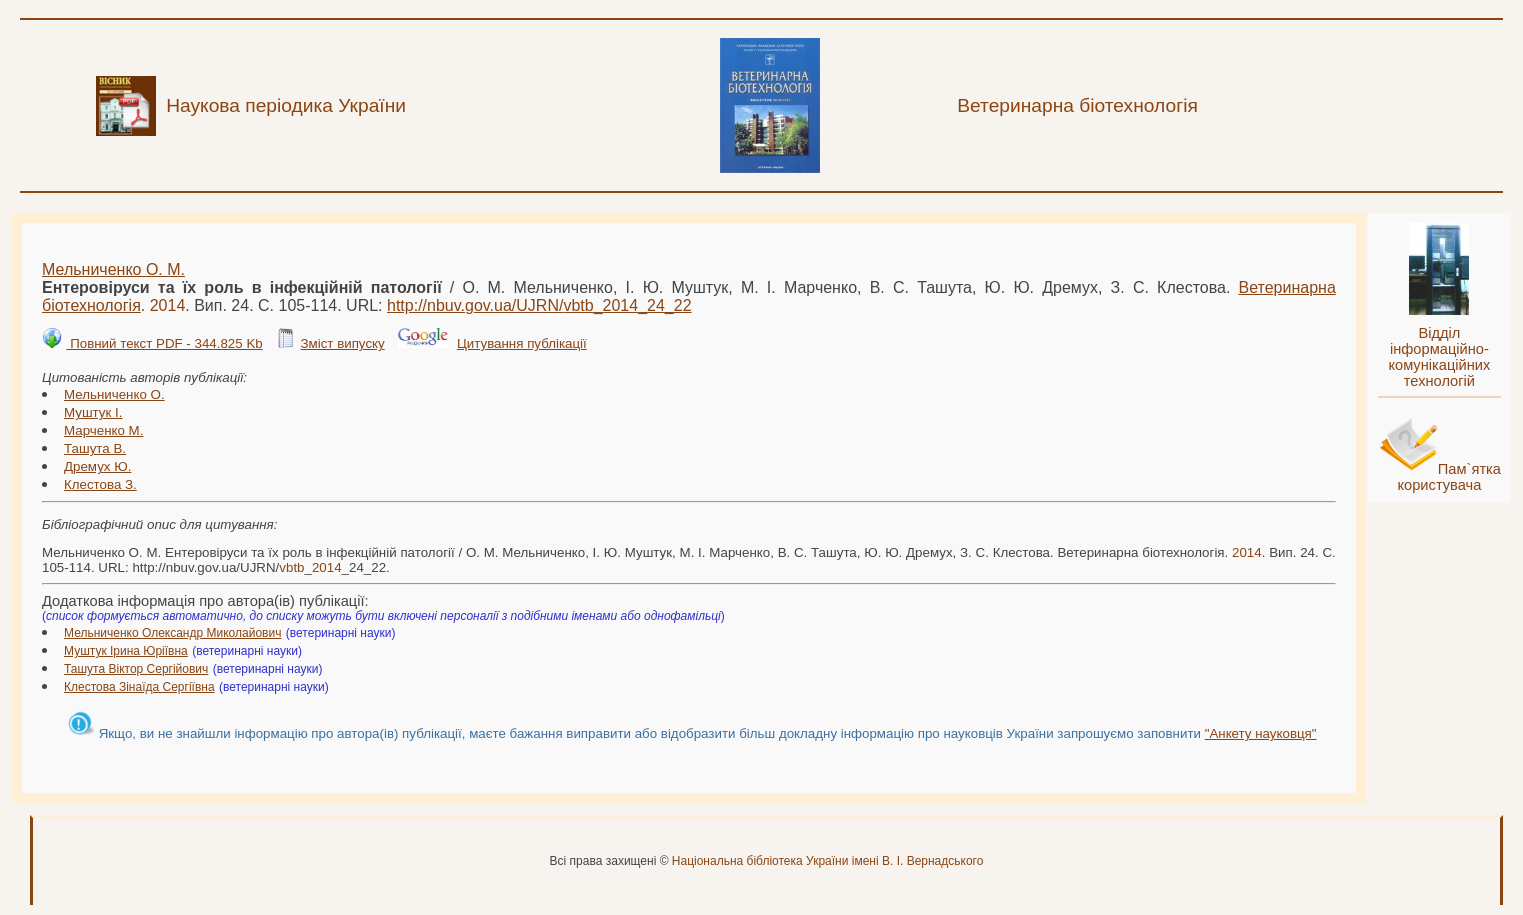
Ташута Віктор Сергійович (136, 669)
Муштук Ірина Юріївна (126, 651)
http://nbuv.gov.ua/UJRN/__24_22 (539, 305)
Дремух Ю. (97, 466)
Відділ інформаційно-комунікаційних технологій (1439, 357)
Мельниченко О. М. (113, 269)
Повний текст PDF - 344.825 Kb (164, 343)
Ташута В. (95, 448)
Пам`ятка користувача (1449, 477)
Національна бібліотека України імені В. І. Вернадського (828, 861)
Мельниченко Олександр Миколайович (172, 633)
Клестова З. (100, 484)
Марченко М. (103, 430)
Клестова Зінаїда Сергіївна (139, 687)
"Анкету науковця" (1261, 733)
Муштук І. (93, 412)
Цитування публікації (522, 343)
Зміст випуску (342, 343)
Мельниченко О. (114, 394)
